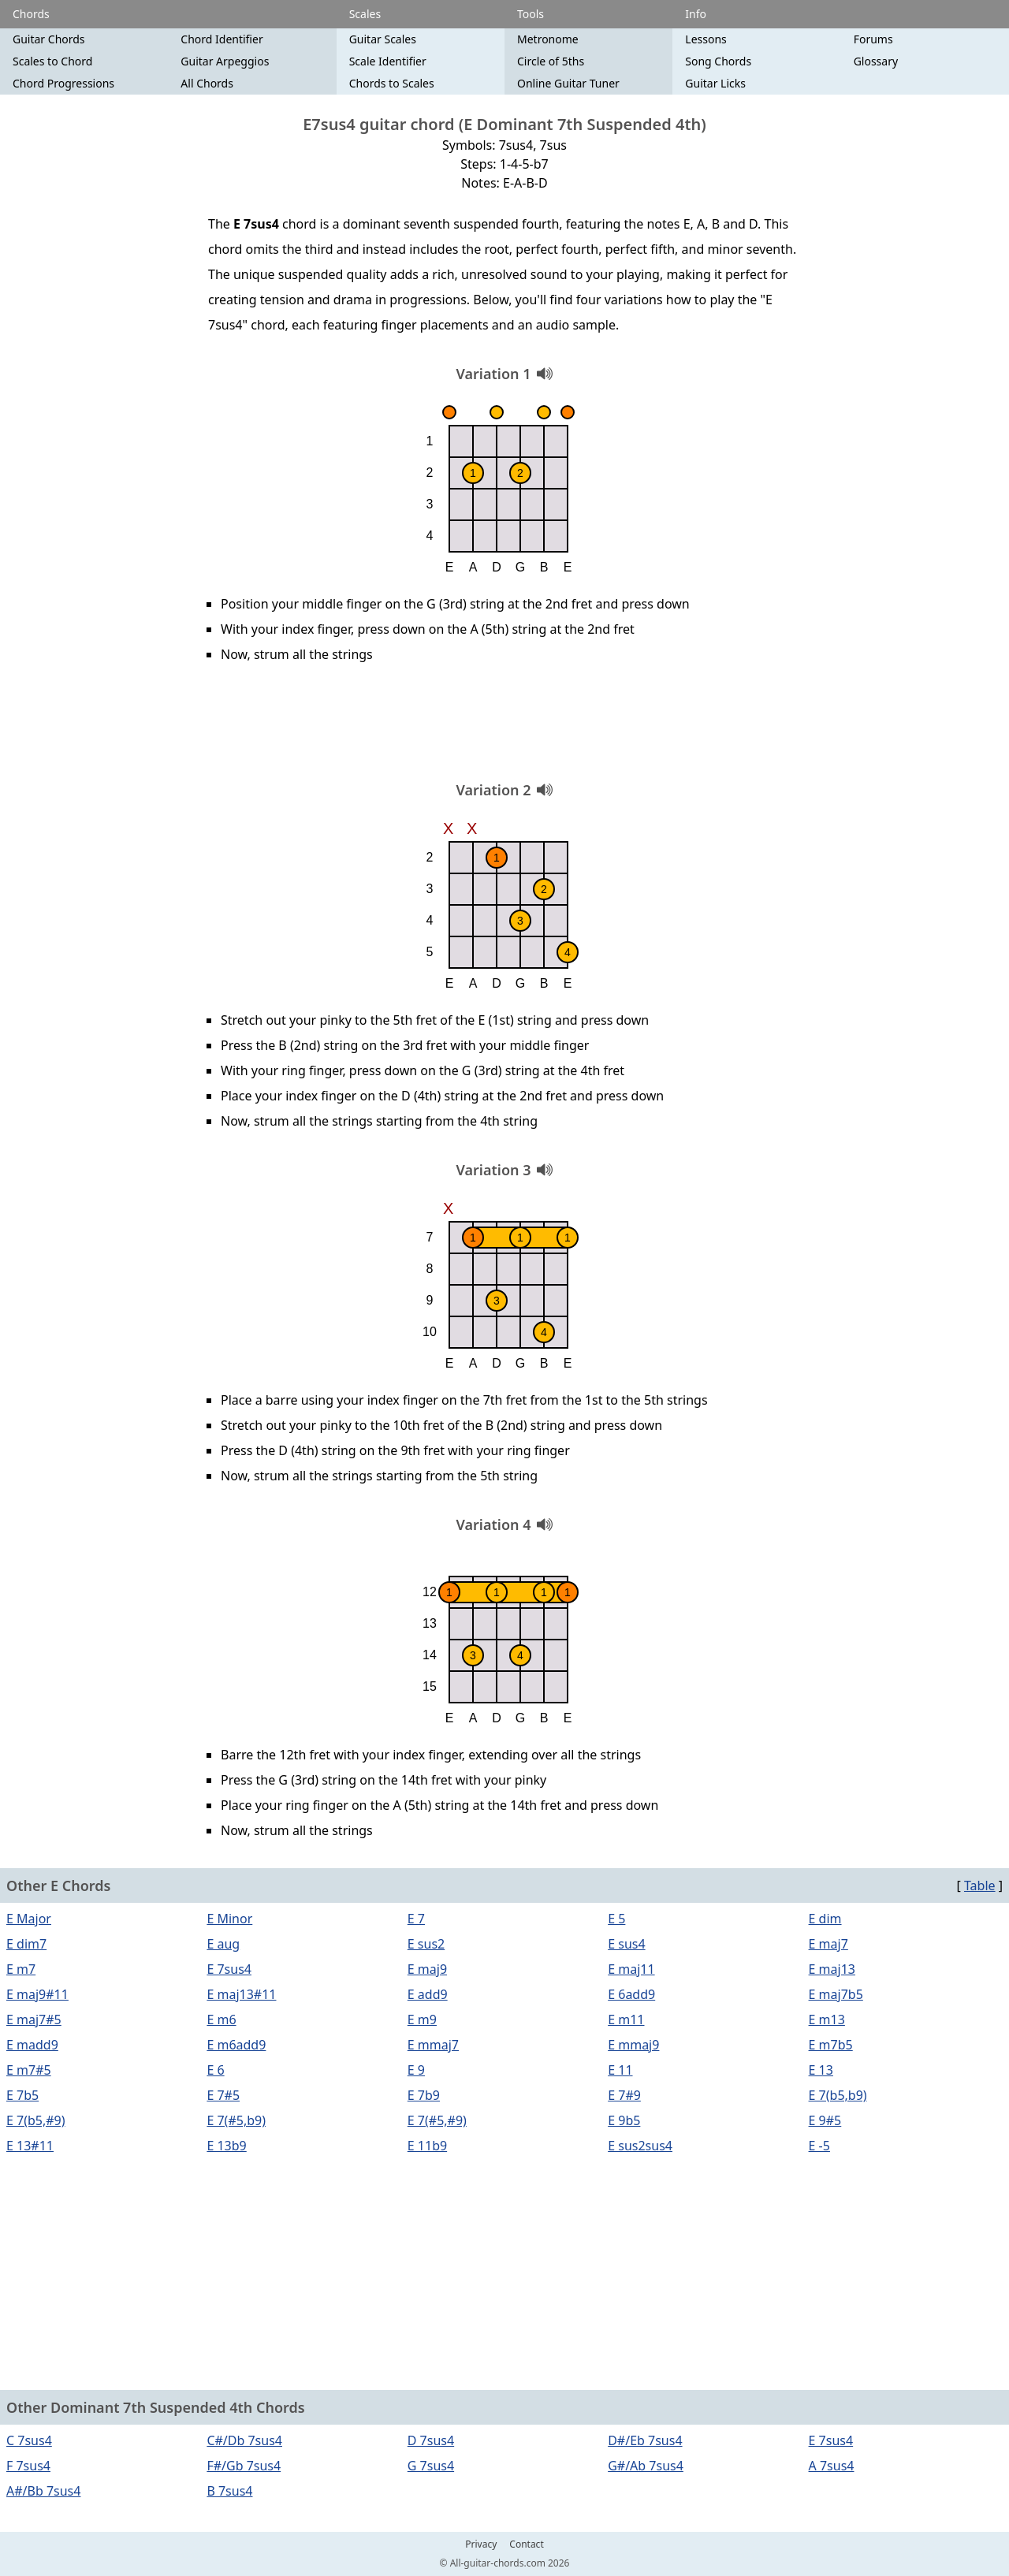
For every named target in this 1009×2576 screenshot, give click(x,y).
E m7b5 (831, 2044)
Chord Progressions (63, 83)
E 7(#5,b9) (236, 2120)
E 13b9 (226, 2145)
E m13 (827, 2019)
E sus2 (426, 1943)
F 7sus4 (28, 2465)
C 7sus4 (29, 2440)
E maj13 (832, 1969)
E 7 (416, 1918)
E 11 (620, 2070)
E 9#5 (825, 2120)
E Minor (229, 1918)
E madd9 (32, 2044)
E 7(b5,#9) (35, 2120)
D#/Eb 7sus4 (645, 2440)
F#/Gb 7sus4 (244, 2465)
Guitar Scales (382, 39)
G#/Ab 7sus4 (645, 2465)
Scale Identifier (387, 61)
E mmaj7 (433, 2044)
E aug (223, 1943)
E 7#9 (624, 2095)
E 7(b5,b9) (838, 2095)
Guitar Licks (715, 83)
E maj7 (828, 1943)
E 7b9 (424, 2095)
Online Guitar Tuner (568, 83)
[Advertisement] (504, 727)
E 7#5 (223, 2095)
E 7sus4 (229, 1969)
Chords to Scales (391, 83)
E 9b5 (624, 2120)
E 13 (821, 2070)
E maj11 (631, 1969)
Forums (873, 39)
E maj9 (427, 1969)
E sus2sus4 (640, 2145)
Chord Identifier (221, 39)
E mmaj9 (633, 2044)
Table (980, 1885)
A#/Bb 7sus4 (43, 2491)
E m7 (20, 1969)
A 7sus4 (831, 2465)
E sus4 (626, 1943)
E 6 (215, 2070)
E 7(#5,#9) (437, 2120)
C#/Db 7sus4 (244, 2440)
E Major (28, 1918)
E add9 (428, 1994)
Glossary (876, 61)
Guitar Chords (49, 39)
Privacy (481, 2544)
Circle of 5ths (550, 61)
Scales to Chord (52, 61)
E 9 (416, 2070)
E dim (825, 1918)
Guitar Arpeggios (225, 61)
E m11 (626, 2019)
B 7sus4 (229, 2491)
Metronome (548, 39)
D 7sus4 (431, 2440)
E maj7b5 (836, 1994)
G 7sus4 (431, 2465)
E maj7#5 (33, 2019)
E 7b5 (22, 2095)
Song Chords (718, 61)
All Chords (207, 83)
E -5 (819, 2145)
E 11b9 (427, 2145)
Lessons (705, 39)
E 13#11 (30, 2145)
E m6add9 (236, 2044)
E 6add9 (631, 1994)
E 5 (616, 1918)
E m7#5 (28, 2070)
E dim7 (26, 1943)
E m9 (422, 2019)
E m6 (221, 2019)
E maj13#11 (241, 1994)
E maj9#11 (37, 1994)
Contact (526, 2544)
